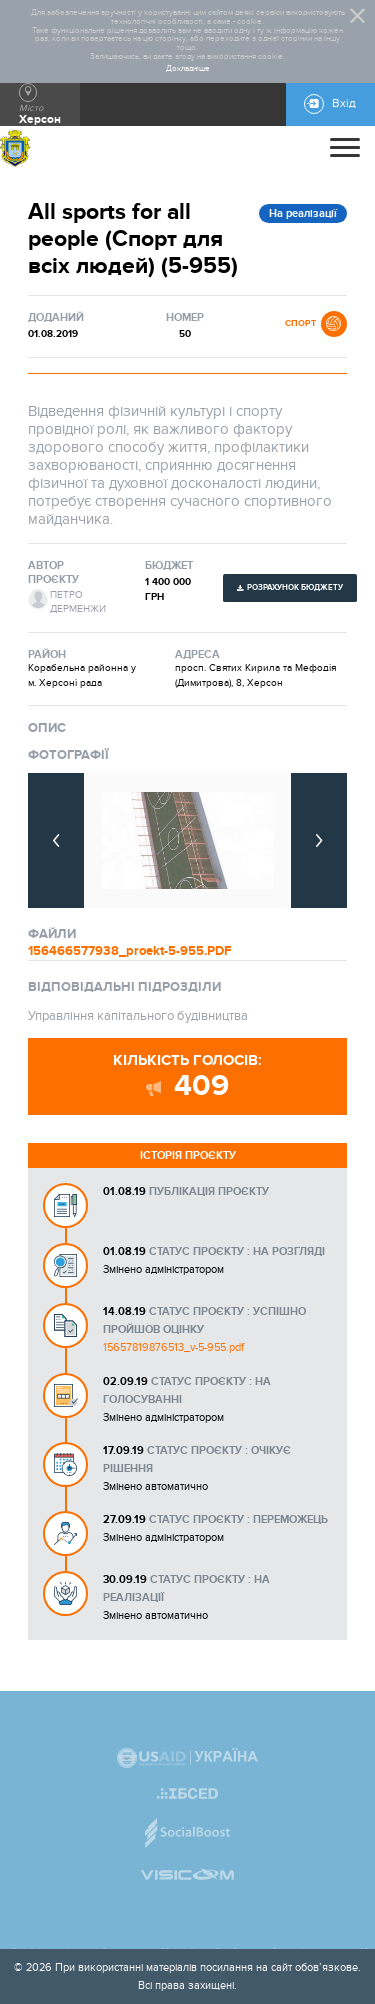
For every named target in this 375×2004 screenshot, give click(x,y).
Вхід (344, 103)
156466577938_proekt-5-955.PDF (129, 951)
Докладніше (188, 69)
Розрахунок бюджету (295, 587)
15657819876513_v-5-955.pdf (173, 1347)
